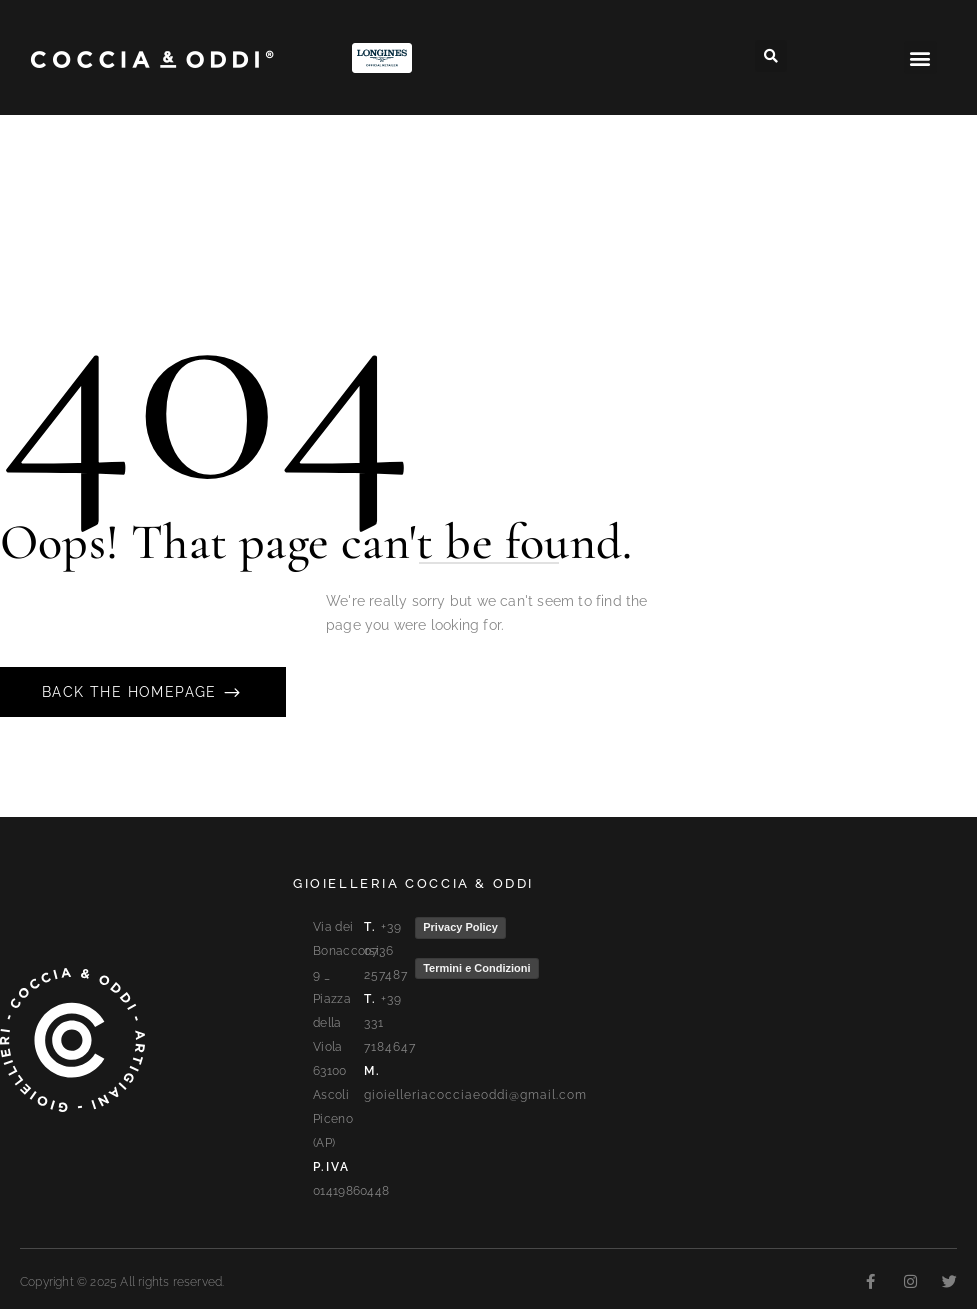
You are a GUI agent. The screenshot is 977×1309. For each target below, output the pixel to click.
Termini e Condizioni (476, 968)
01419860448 (351, 1191)
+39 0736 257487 (386, 951)
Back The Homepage (132, 692)
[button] (771, 56)
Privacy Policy (460, 927)
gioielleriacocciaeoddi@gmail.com (475, 1095)
